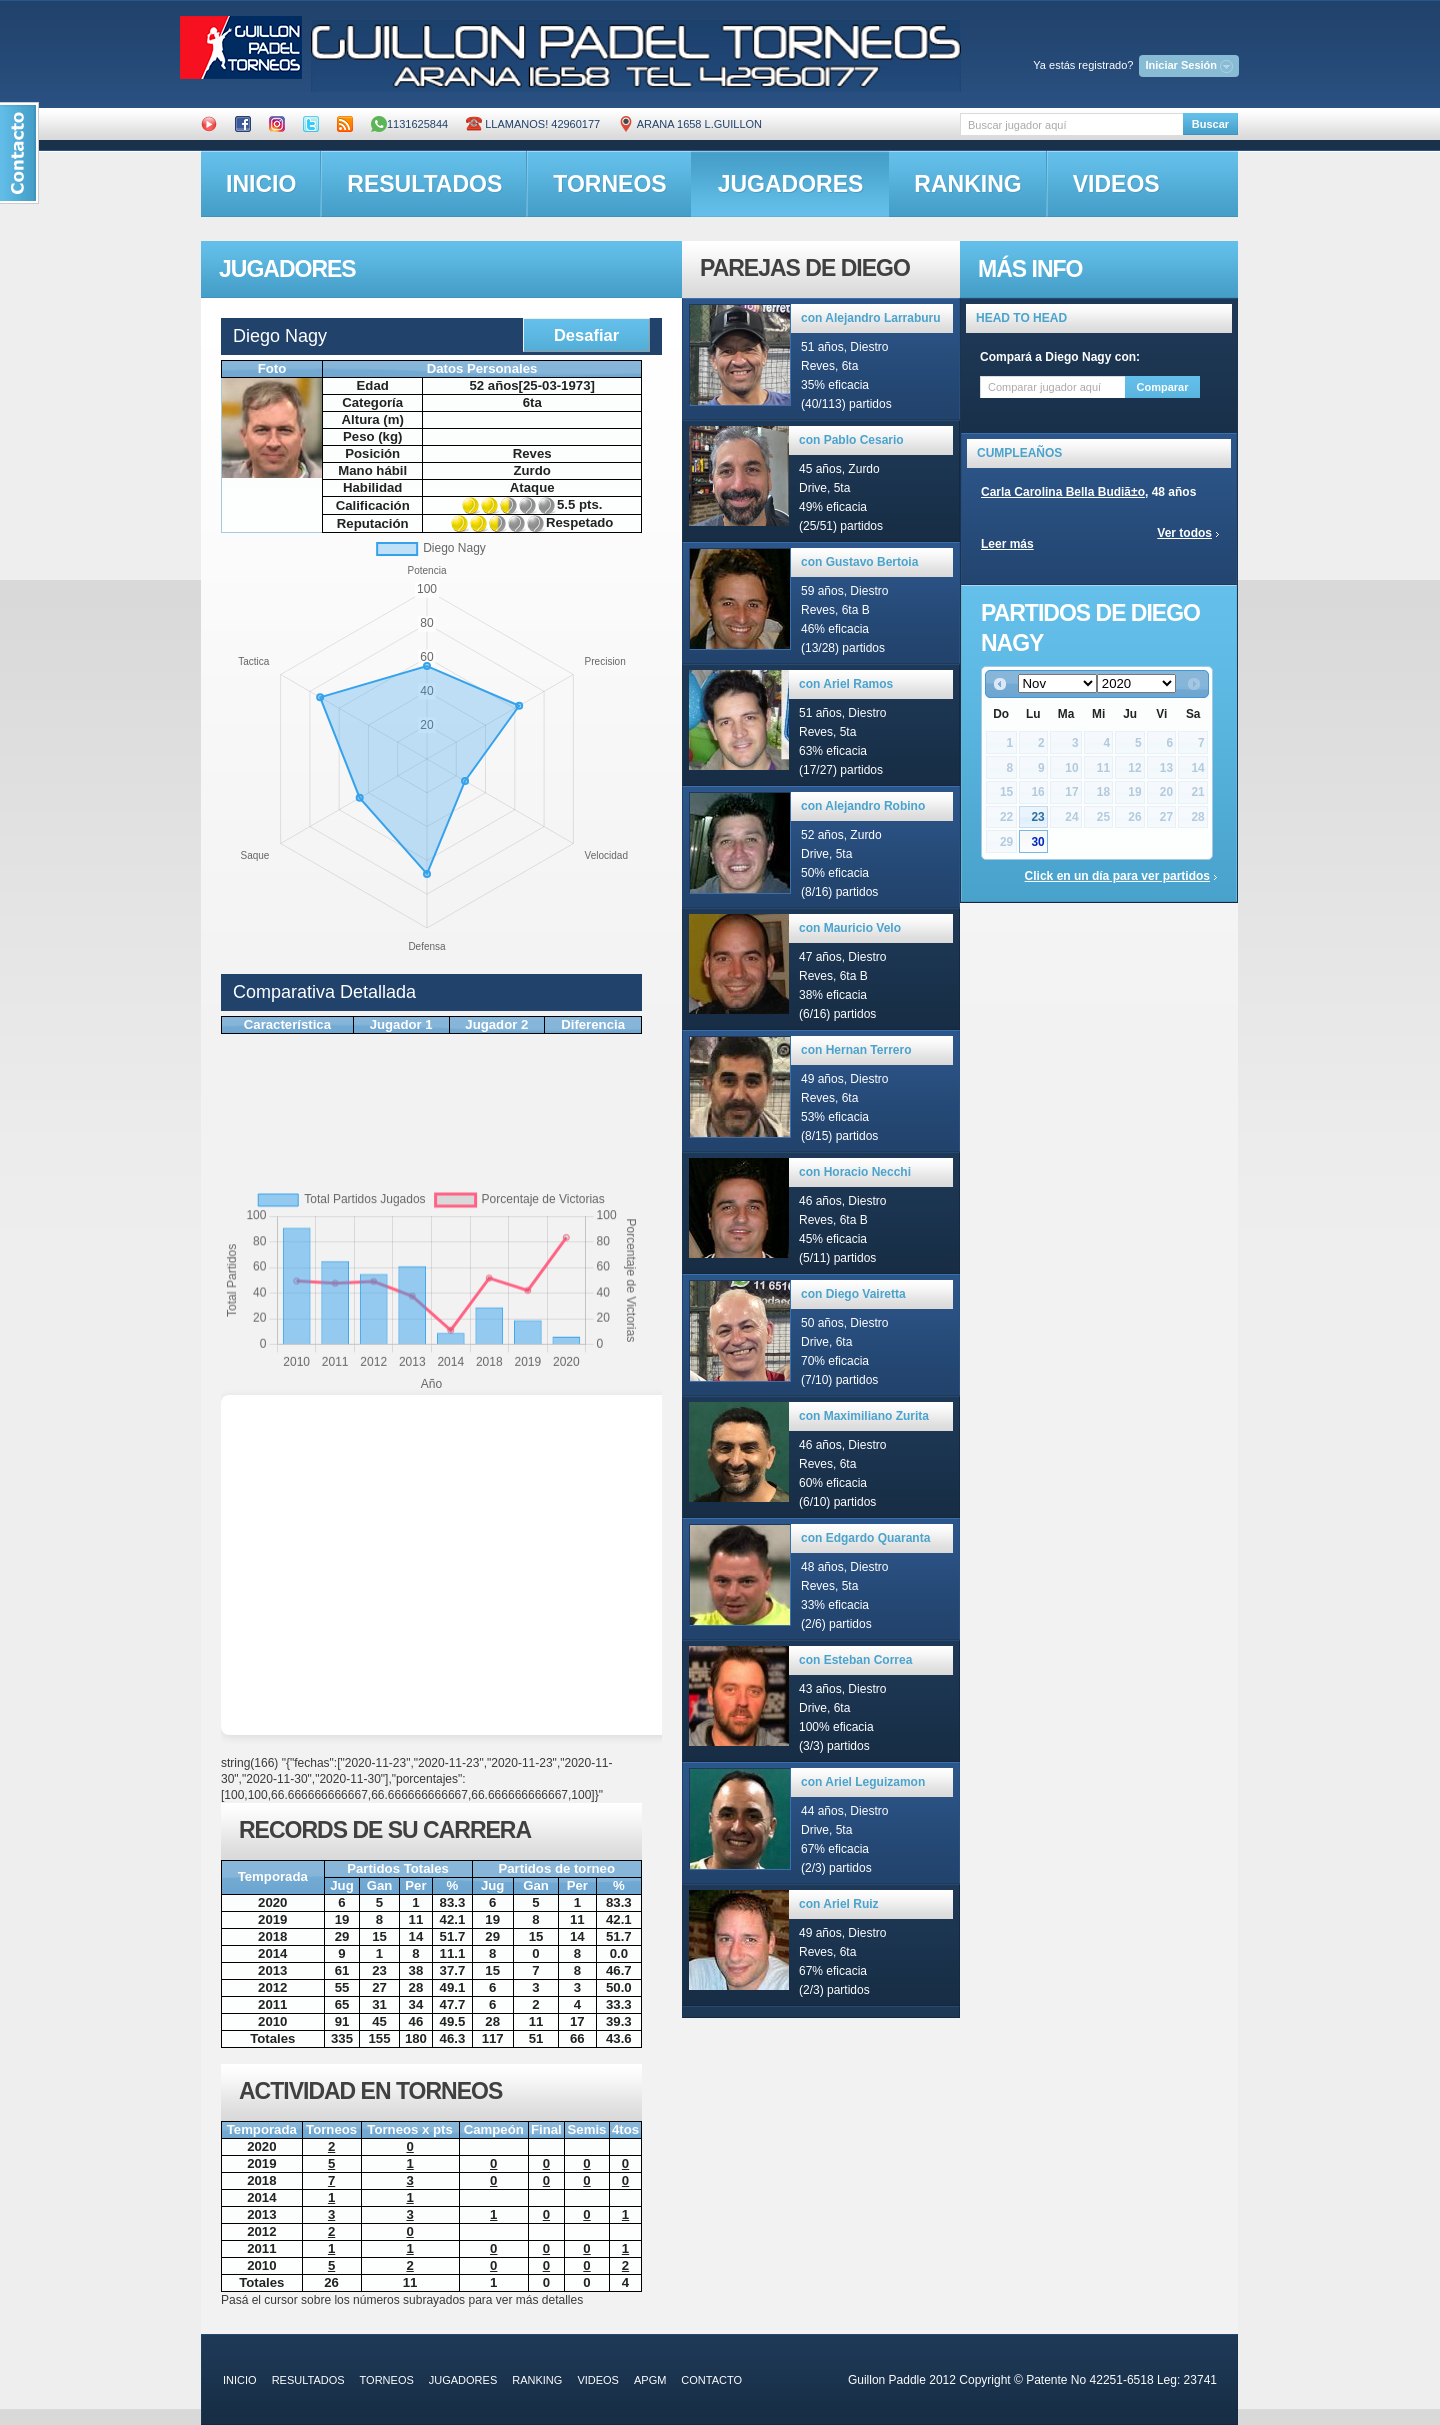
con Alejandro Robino (863, 806)
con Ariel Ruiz (839, 1904)
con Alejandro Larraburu (871, 318)
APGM (650, 2380)
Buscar (1210, 124)
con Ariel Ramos (846, 684)
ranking (967, 184)
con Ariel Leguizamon (863, 1782)
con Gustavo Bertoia (859, 562)
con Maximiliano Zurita (864, 1416)
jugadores (791, 184)
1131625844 (409, 124)
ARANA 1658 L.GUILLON (690, 124)
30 (1037, 842)
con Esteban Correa (855, 1660)
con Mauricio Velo (850, 928)
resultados (424, 184)
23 (1037, 817)
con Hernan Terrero (856, 1050)
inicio (261, 184)
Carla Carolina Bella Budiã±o (1063, 492)
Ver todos (1184, 533)
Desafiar (586, 335)
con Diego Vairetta (853, 1294)
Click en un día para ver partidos (1117, 876)
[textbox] (1071, 124)
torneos (609, 184)
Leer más (1007, 544)
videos (1116, 184)
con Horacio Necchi (855, 1172)
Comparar (1163, 387)
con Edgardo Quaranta (865, 1538)
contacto (711, 2380)
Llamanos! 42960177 (533, 124)
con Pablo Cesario (851, 440)
